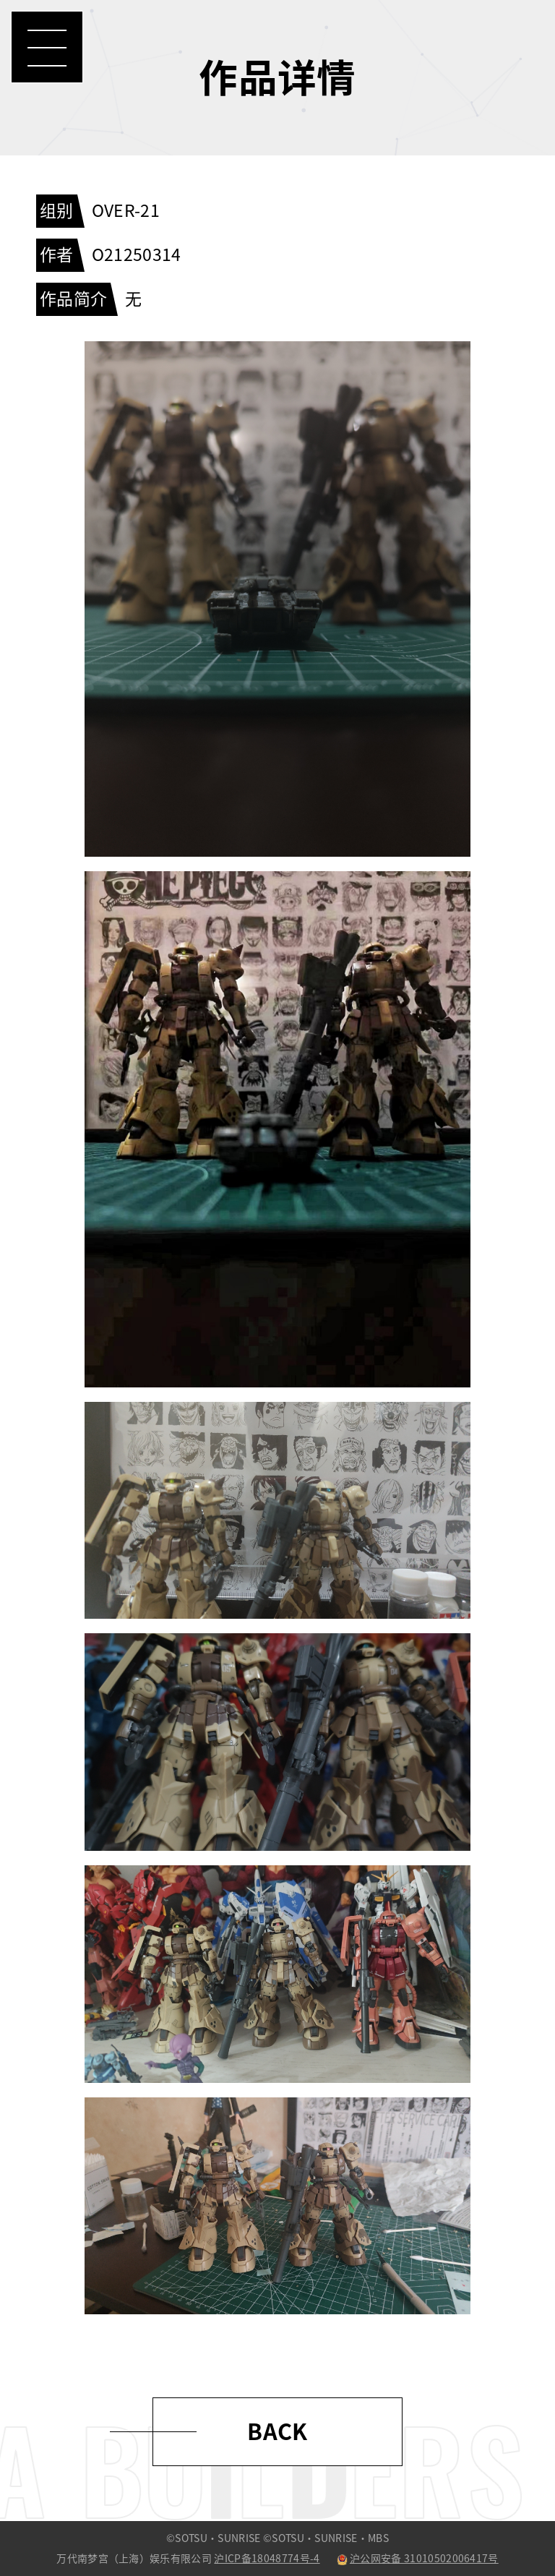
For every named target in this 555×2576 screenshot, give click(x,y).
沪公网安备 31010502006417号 (418, 2559)
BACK (277, 2432)
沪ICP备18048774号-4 (266, 2559)
